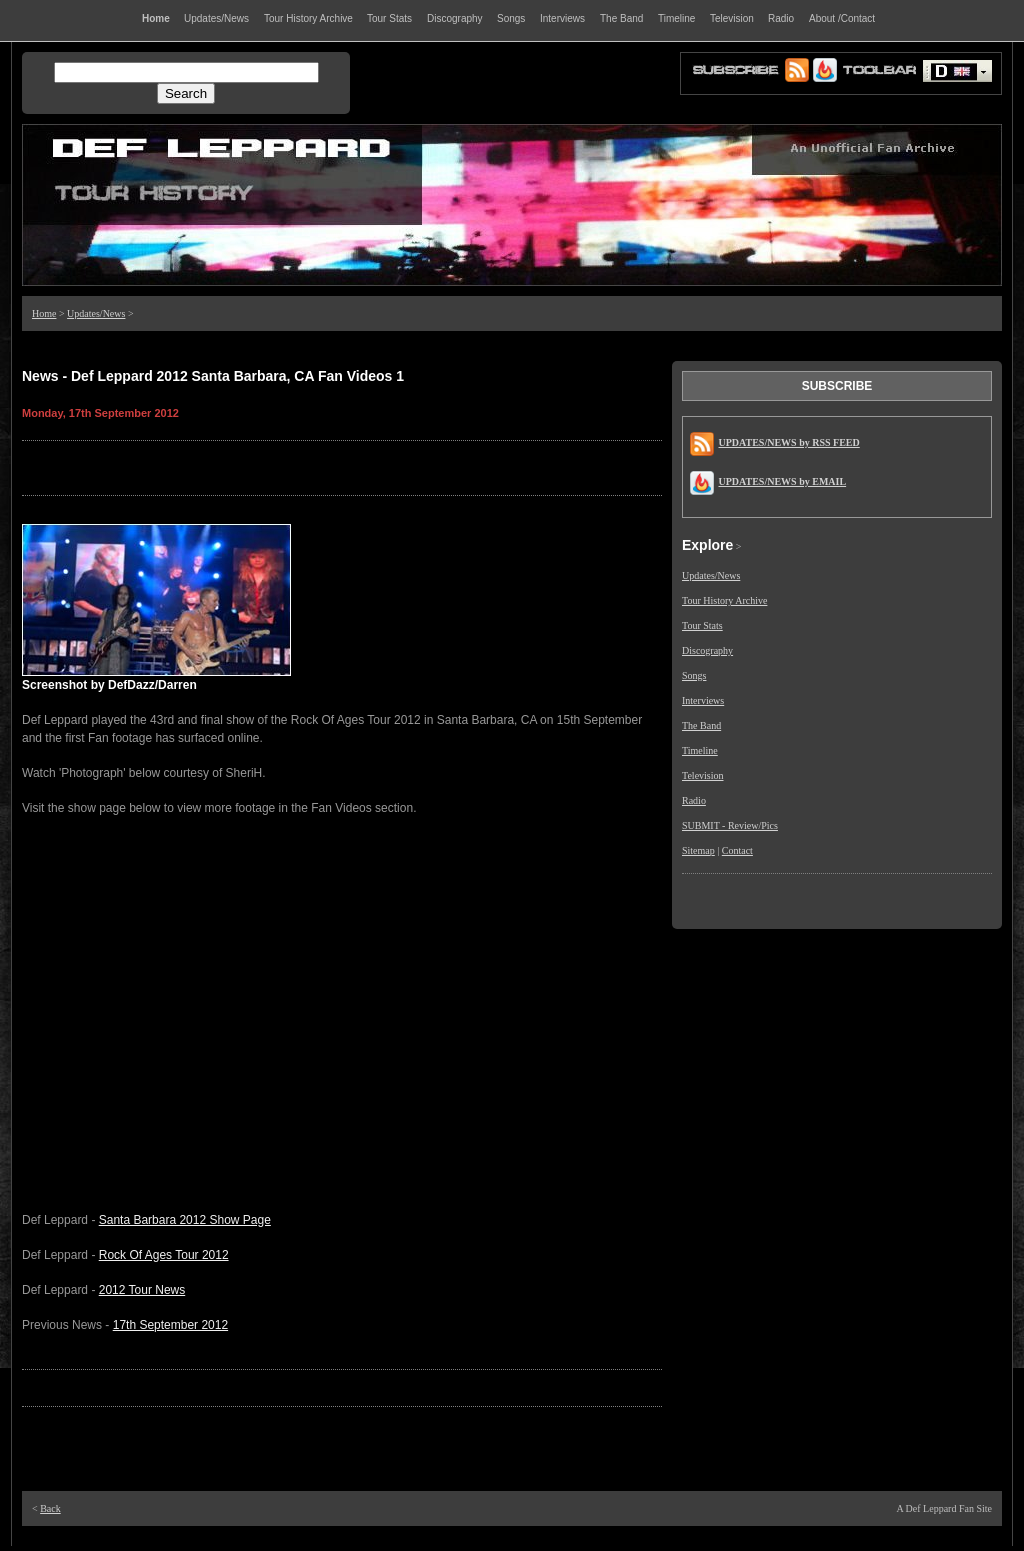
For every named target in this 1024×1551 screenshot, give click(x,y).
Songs (694, 675)
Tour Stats (702, 625)
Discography (707, 650)
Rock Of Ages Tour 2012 (164, 1255)
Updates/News (96, 313)
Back (50, 1508)
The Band (701, 725)
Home (44, 313)
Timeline (700, 750)
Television (703, 775)
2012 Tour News (142, 1290)
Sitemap (698, 850)
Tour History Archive (724, 600)
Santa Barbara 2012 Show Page (185, 1220)
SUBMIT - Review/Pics (730, 825)
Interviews (703, 700)
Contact (737, 850)
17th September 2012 (170, 1325)
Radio (694, 800)
